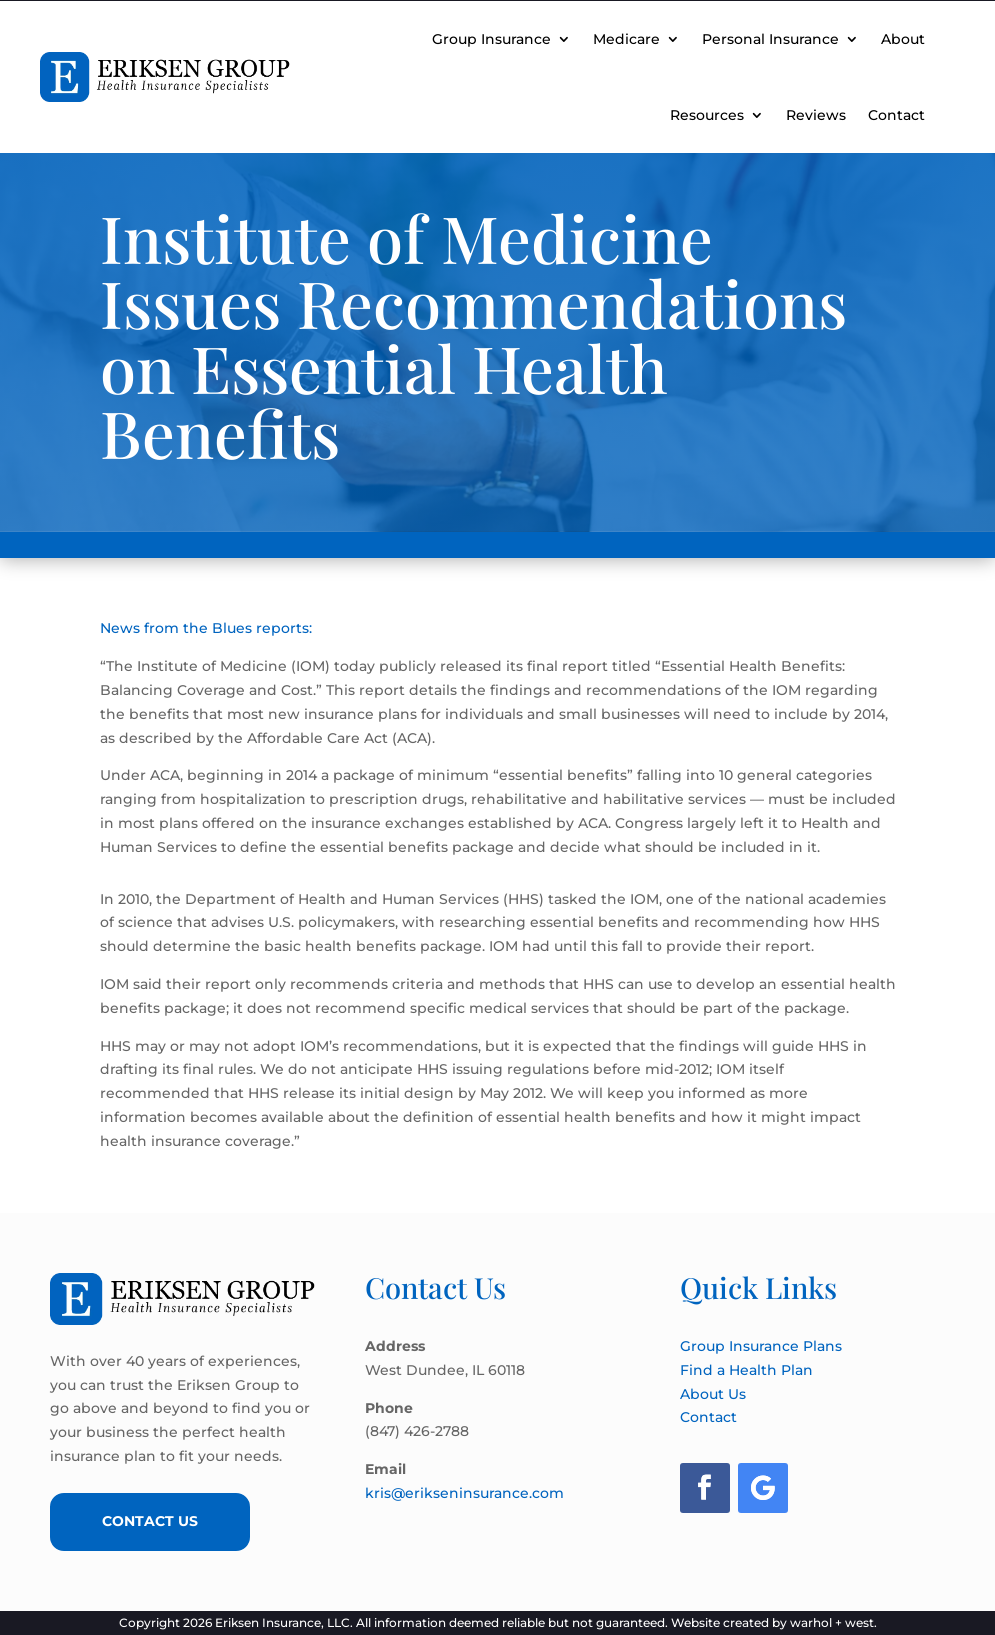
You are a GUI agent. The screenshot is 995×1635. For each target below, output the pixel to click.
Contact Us (150, 1521)
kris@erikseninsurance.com (464, 1493)
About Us (713, 1394)
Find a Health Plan (746, 1370)
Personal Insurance (770, 39)
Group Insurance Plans (761, 1346)
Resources (707, 115)
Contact (896, 115)
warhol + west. (833, 1622)
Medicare (626, 39)
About (903, 39)
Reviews (816, 115)
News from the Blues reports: (206, 628)
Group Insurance (491, 39)
